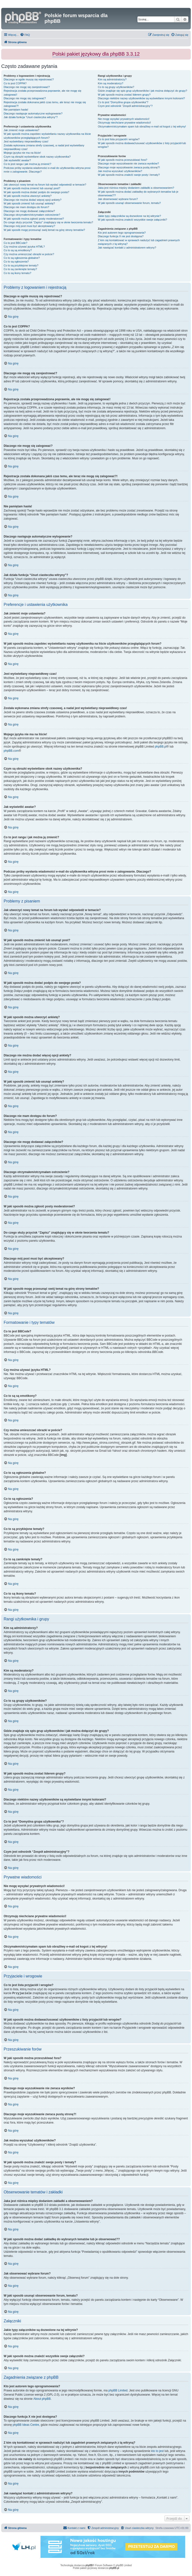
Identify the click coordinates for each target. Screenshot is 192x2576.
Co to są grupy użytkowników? (116, 87)
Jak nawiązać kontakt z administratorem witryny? (127, 247)
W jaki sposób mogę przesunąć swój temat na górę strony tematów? (44, 229)
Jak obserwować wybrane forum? (118, 199)
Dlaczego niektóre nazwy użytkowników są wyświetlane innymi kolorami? (141, 98)
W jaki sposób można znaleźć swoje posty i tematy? (129, 174)
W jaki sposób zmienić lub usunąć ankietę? (29, 203)
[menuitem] (25, 35)
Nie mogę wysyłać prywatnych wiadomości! (123, 118)
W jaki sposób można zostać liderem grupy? (124, 94)
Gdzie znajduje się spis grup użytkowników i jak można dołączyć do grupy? (142, 90)
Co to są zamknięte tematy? (20, 269)
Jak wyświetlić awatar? (17, 160)
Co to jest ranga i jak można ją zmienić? (27, 164)
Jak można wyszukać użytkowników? (120, 171)
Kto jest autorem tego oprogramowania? (122, 232)
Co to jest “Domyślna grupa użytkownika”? (123, 102)
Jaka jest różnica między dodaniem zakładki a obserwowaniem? (136, 187)
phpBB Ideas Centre (26, 2424)
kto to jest (157, 2450)
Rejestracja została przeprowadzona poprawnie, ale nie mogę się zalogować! (42, 92)
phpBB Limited (117, 2390)
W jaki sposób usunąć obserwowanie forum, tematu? (129, 202)
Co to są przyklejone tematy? (21, 265)
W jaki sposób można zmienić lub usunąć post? (32, 188)
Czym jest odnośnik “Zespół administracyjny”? (125, 105)
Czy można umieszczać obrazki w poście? (29, 254)
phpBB (89, 2565)
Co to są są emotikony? (18, 250)
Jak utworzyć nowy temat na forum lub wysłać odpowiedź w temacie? (45, 184)
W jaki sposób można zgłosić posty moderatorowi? (34, 218)
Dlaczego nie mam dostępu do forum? (26, 207)
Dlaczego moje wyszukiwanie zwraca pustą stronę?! (129, 167)
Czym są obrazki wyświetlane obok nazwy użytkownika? (37, 156)
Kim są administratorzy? (112, 79)
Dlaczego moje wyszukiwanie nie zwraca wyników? (128, 163)
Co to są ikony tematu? (17, 273)
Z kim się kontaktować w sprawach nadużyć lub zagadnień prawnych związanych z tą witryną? (139, 242)
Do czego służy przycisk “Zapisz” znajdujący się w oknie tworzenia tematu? (48, 222)
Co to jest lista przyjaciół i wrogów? (119, 139)
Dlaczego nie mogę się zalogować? (25, 98)
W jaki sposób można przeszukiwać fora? (122, 159)
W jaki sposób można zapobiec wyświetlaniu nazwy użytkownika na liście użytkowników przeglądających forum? (47, 135)
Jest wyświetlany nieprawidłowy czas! (26, 141)
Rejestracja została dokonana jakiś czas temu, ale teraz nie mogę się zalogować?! (45, 104)
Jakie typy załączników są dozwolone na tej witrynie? (129, 215)
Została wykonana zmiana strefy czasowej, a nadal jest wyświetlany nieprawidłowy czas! (44, 147)
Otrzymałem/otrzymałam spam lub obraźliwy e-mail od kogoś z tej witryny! (142, 126)
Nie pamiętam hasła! (16, 109)
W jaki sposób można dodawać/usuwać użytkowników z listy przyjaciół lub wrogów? (142, 145)
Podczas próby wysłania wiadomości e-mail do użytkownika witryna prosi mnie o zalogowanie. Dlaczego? (47, 169)
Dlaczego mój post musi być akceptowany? (29, 226)
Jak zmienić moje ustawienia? (21, 130)
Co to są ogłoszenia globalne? (22, 257)
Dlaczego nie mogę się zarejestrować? (27, 87)
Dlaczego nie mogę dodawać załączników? (29, 211)
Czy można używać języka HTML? (24, 246)
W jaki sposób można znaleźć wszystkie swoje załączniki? (132, 219)
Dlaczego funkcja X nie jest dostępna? (121, 236)
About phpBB (42, 2398)
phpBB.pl (161, 746)
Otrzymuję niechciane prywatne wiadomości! (124, 122)
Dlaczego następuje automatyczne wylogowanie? (33, 113)
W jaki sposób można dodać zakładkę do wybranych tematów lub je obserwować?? (138, 193)
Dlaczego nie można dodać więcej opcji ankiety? (32, 199)
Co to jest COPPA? (15, 83)
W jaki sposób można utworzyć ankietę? (28, 195)
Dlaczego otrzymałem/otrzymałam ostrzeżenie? (32, 214)
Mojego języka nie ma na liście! (22, 152)
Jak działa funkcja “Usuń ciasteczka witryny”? (31, 117)
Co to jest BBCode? (15, 242)
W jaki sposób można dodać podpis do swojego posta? (36, 192)
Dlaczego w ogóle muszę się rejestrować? (29, 79)
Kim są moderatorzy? (110, 83)
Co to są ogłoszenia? (16, 261)
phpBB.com (11, 750)
